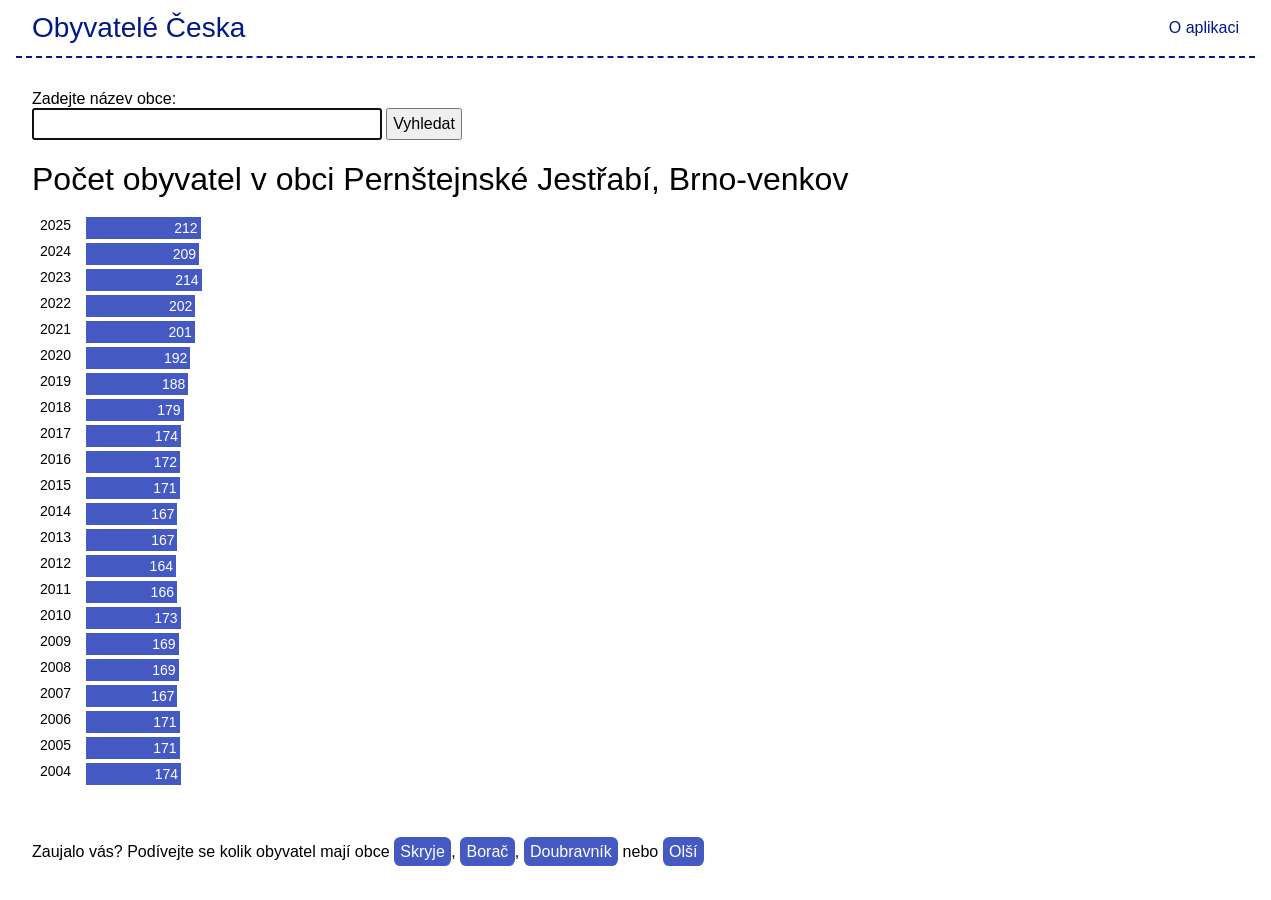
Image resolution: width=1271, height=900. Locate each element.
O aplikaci (1204, 27)
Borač (487, 851)
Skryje (422, 851)
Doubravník (571, 851)
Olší (683, 851)
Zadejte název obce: (104, 98)
